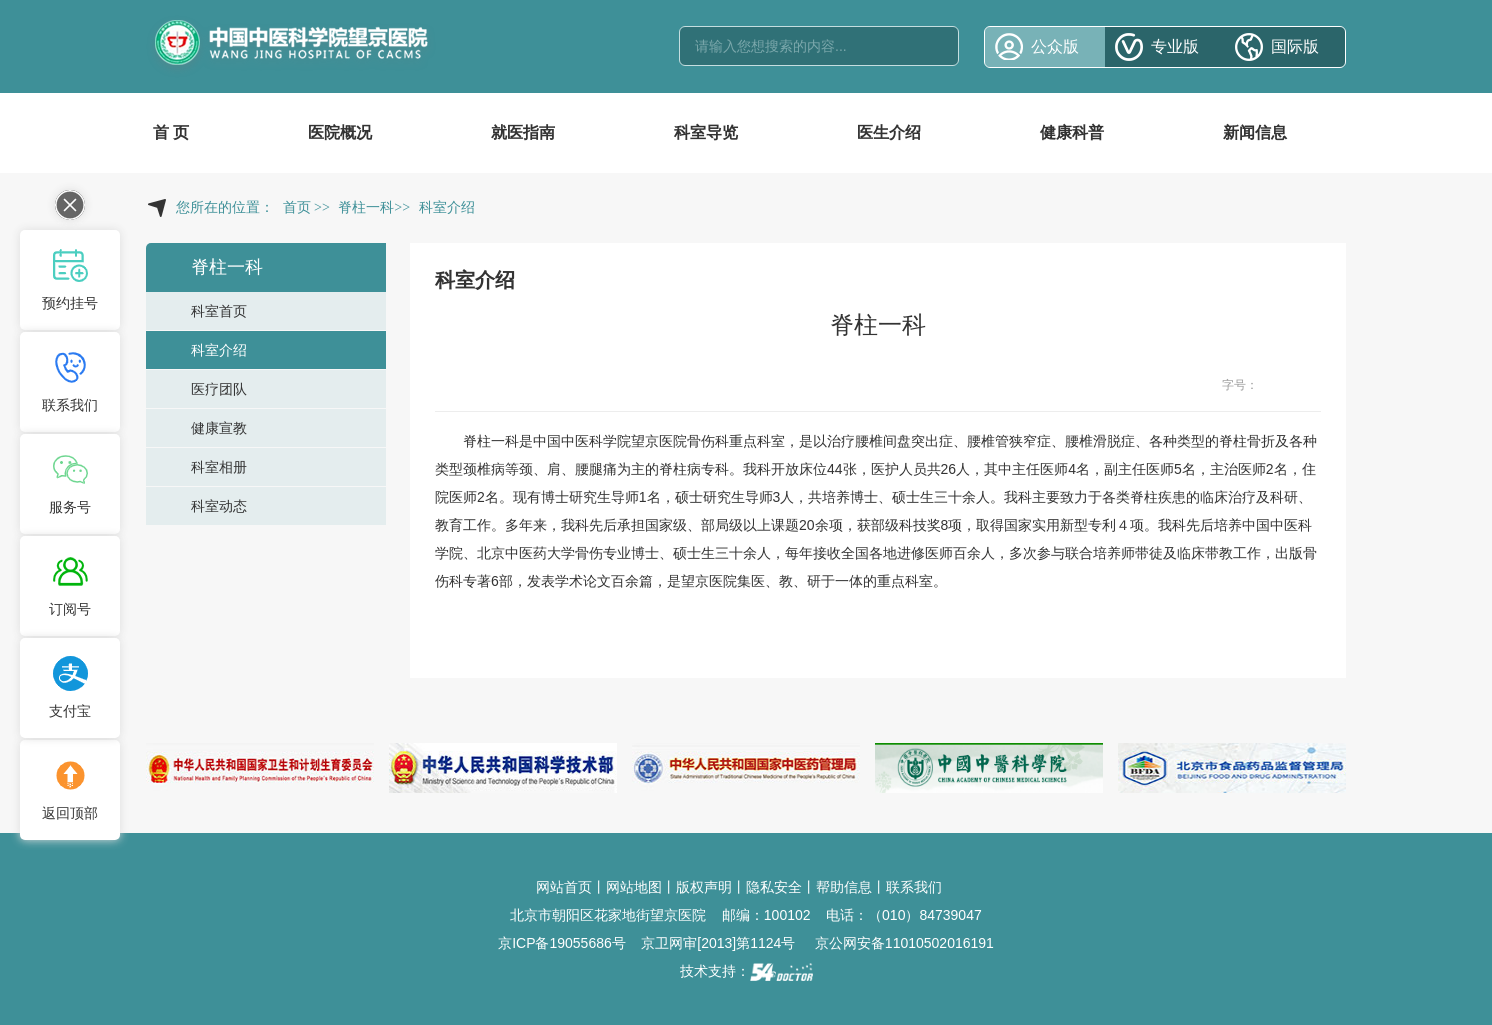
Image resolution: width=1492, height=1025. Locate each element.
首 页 (171, 132)
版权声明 (704, 887)
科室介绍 (219, 350)
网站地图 (634, 887)
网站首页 (564, 887)
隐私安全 (774, 887)
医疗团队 (219, 389)
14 (1309, 385)
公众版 (1055, 46)
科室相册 (219, 467)
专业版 (1175, 46)
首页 (297, 207)
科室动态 (219, 506)
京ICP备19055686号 (562, 943)
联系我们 (914, 887)
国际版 (1295, 46)
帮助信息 (844, 887)
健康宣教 (219, 428)
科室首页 (219, 311)
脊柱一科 (491, 441)
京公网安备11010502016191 (904, 943)
